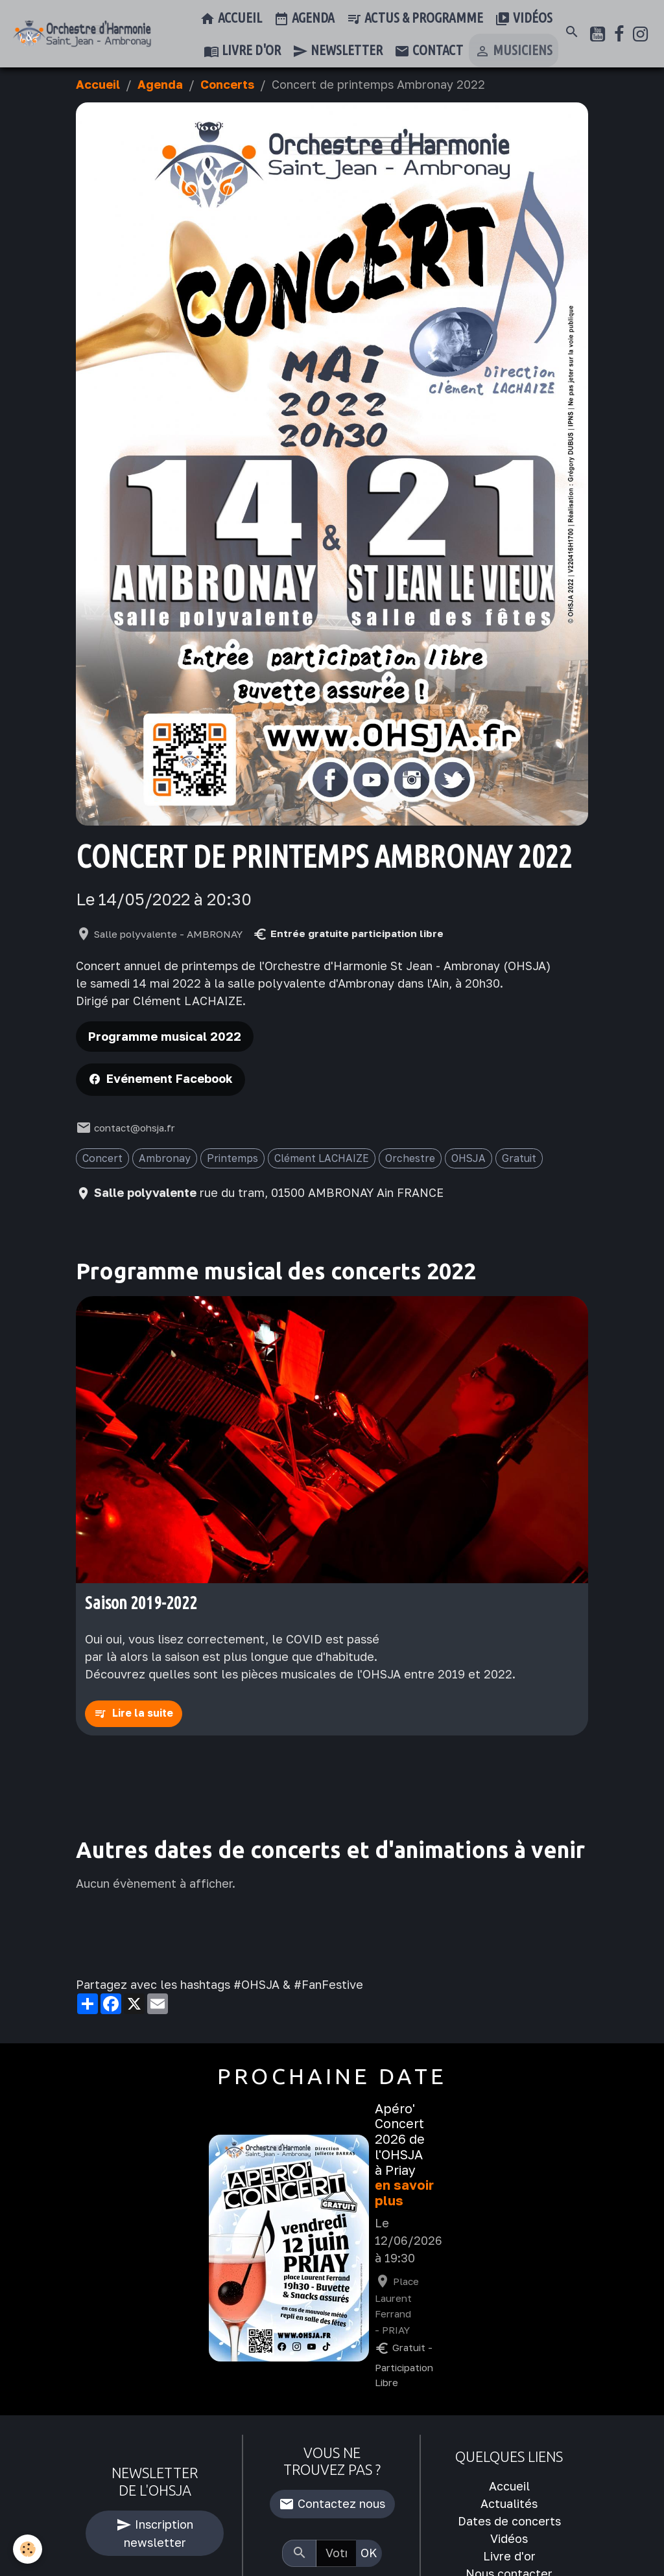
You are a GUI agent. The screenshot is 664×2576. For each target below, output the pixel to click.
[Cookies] (27, 2549)
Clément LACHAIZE (321, 1158)
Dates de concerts (509, 2521)
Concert (102, 1158)
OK (369, 2553)
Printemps (232, 1158)
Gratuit (519, 1158)
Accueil (231, 19)
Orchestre (410, 1158)
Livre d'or (242, 51)
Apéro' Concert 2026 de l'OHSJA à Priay (400, 2139)
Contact (428, 51)
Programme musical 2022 (164, 1036)
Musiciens (513, 51)
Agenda (304, 19)
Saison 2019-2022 (141, 1602)
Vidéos (523, 19)
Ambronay (165, 1158)
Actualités (509, 2503)
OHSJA (468, 1158)
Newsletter (337, 51)
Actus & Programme (414, 19)
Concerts (227, 84)
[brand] (82, 34)
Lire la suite (142, 1713)
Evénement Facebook (169, 1078)
